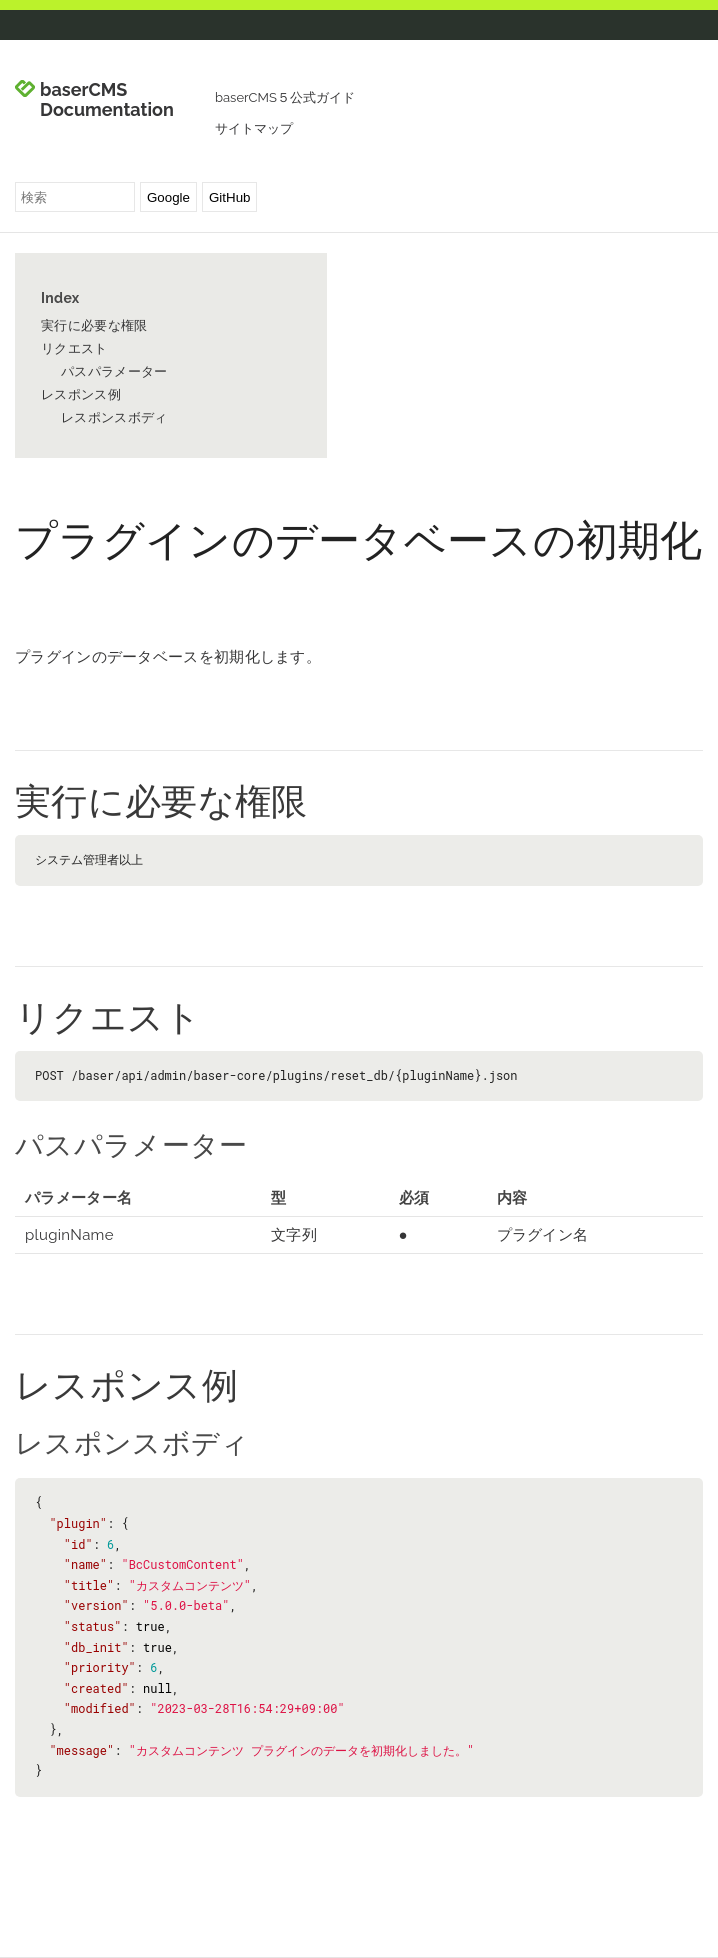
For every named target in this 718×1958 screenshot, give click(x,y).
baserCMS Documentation (107, 100)
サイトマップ (254, 128)
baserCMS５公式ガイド (285, 97)
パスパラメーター (114, 371)
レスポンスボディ (114, 417)
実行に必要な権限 (94, 325)
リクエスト (74, 348)
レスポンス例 (81, 394)
